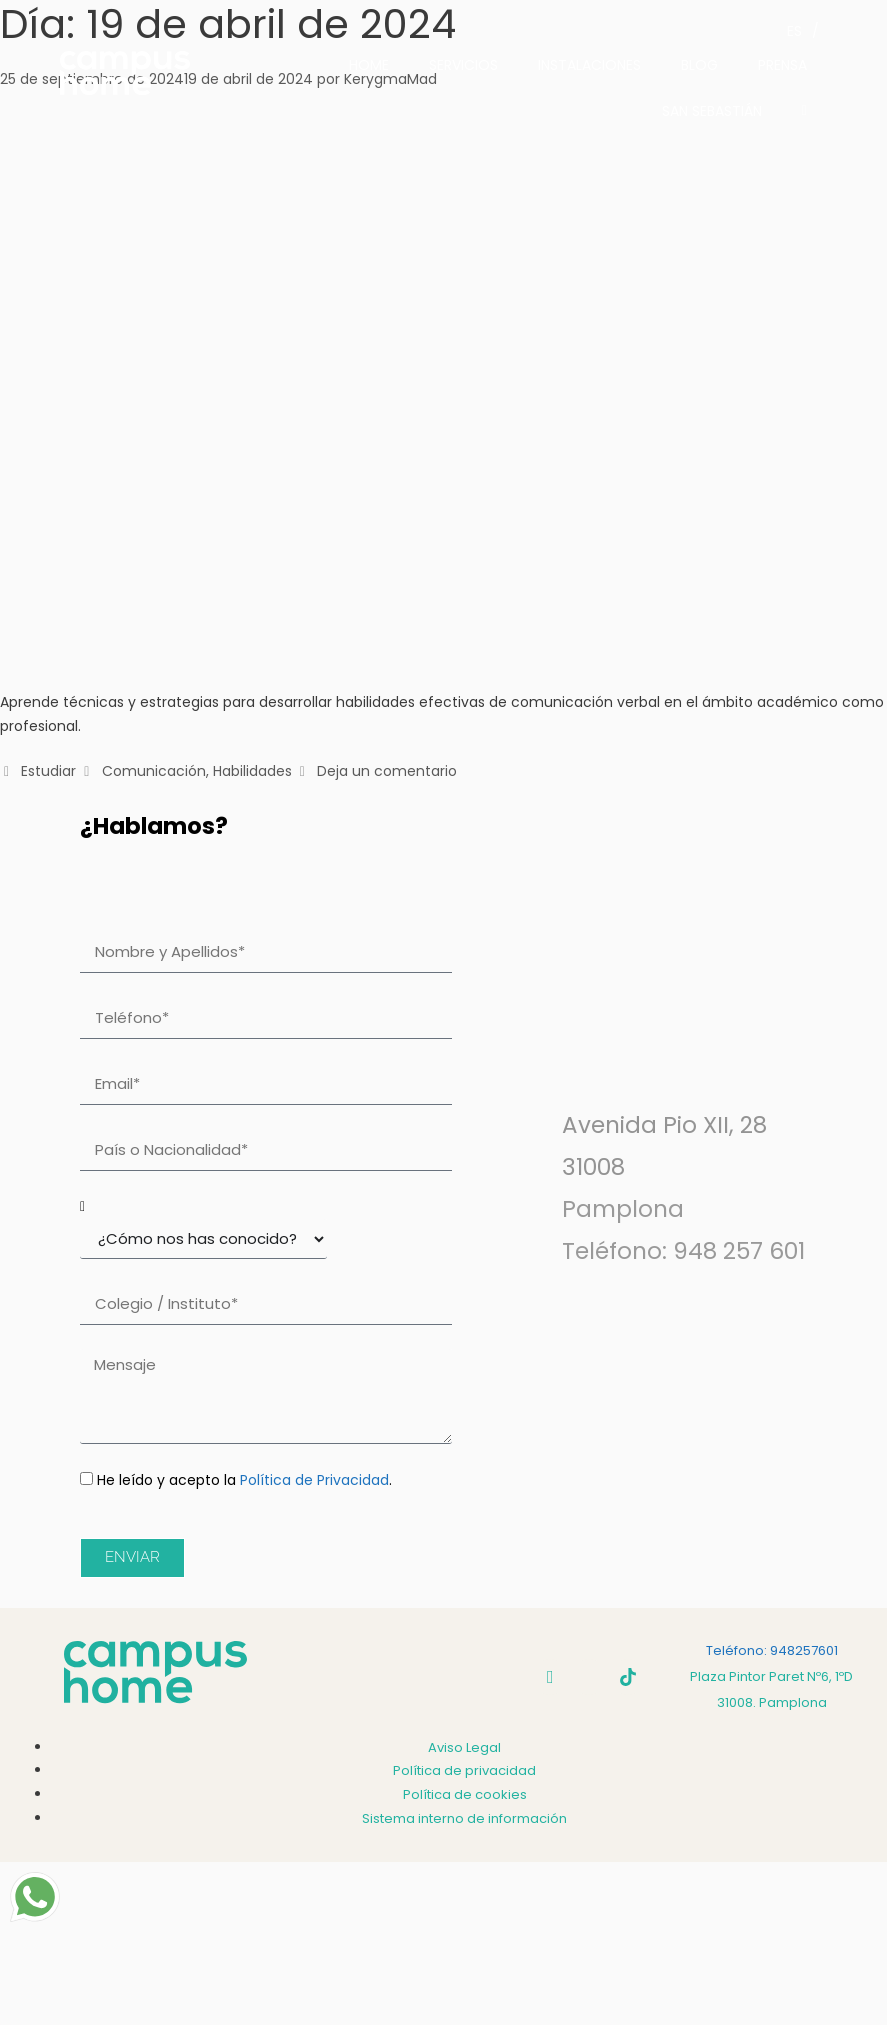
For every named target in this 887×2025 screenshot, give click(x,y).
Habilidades (252, 771)
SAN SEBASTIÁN (712, 111)
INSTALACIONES (589, 65)
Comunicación (154, 771)
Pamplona (623, 1209)
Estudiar (48, 771)
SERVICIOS (463, 65)
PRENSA (782, 65)
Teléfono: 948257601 (772, 1650)
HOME (369, 65)
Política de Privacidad (314, 1480)
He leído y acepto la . (244, 1480)
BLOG (699, 65)
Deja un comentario (387, 771)
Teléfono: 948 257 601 (683, 1251)
